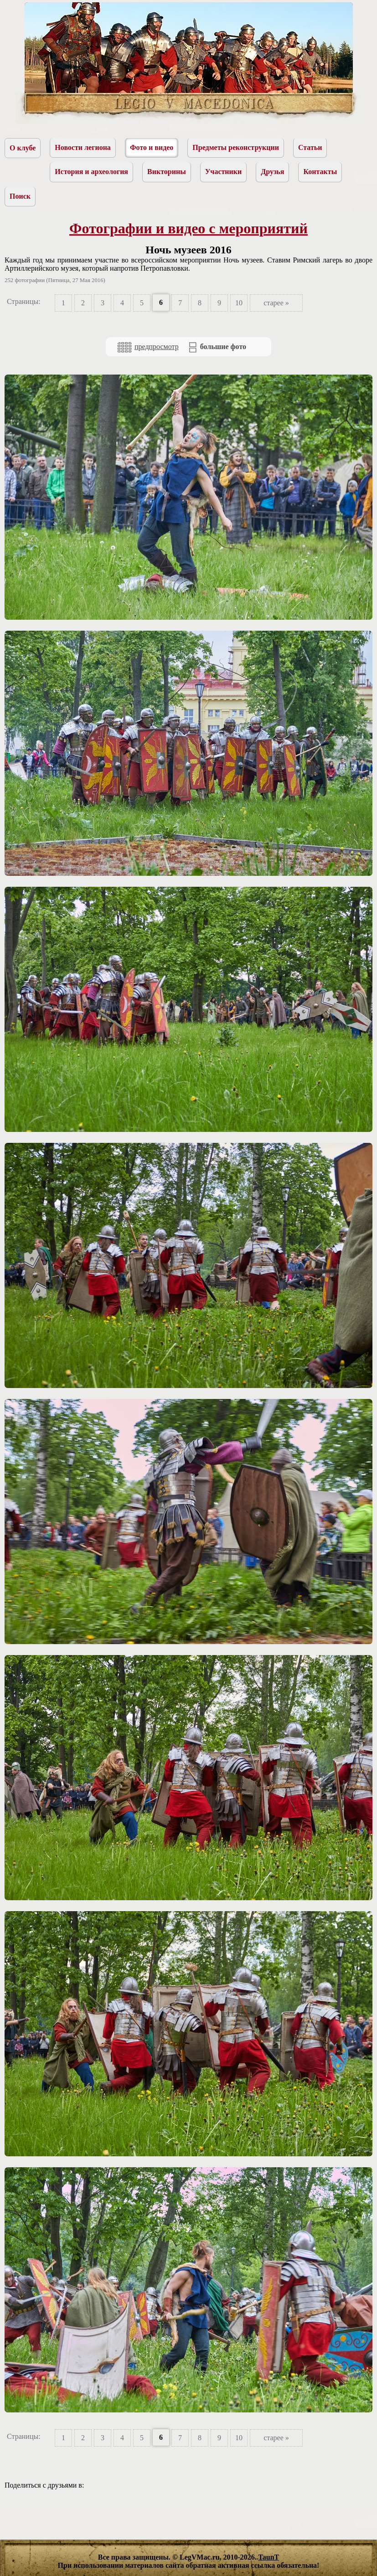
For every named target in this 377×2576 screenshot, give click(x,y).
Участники (223, 171)
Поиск (20, 196)
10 (239, 303)
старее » (276, 303)
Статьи (310, 147)
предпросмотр (148, 347)
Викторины (166, 171)
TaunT (268, 2557)
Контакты (320, 171)
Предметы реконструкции (235, 147)
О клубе (23, 148)
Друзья (272, 171)
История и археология (91, 171)
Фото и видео (151, 147)
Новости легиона (83, 147)
